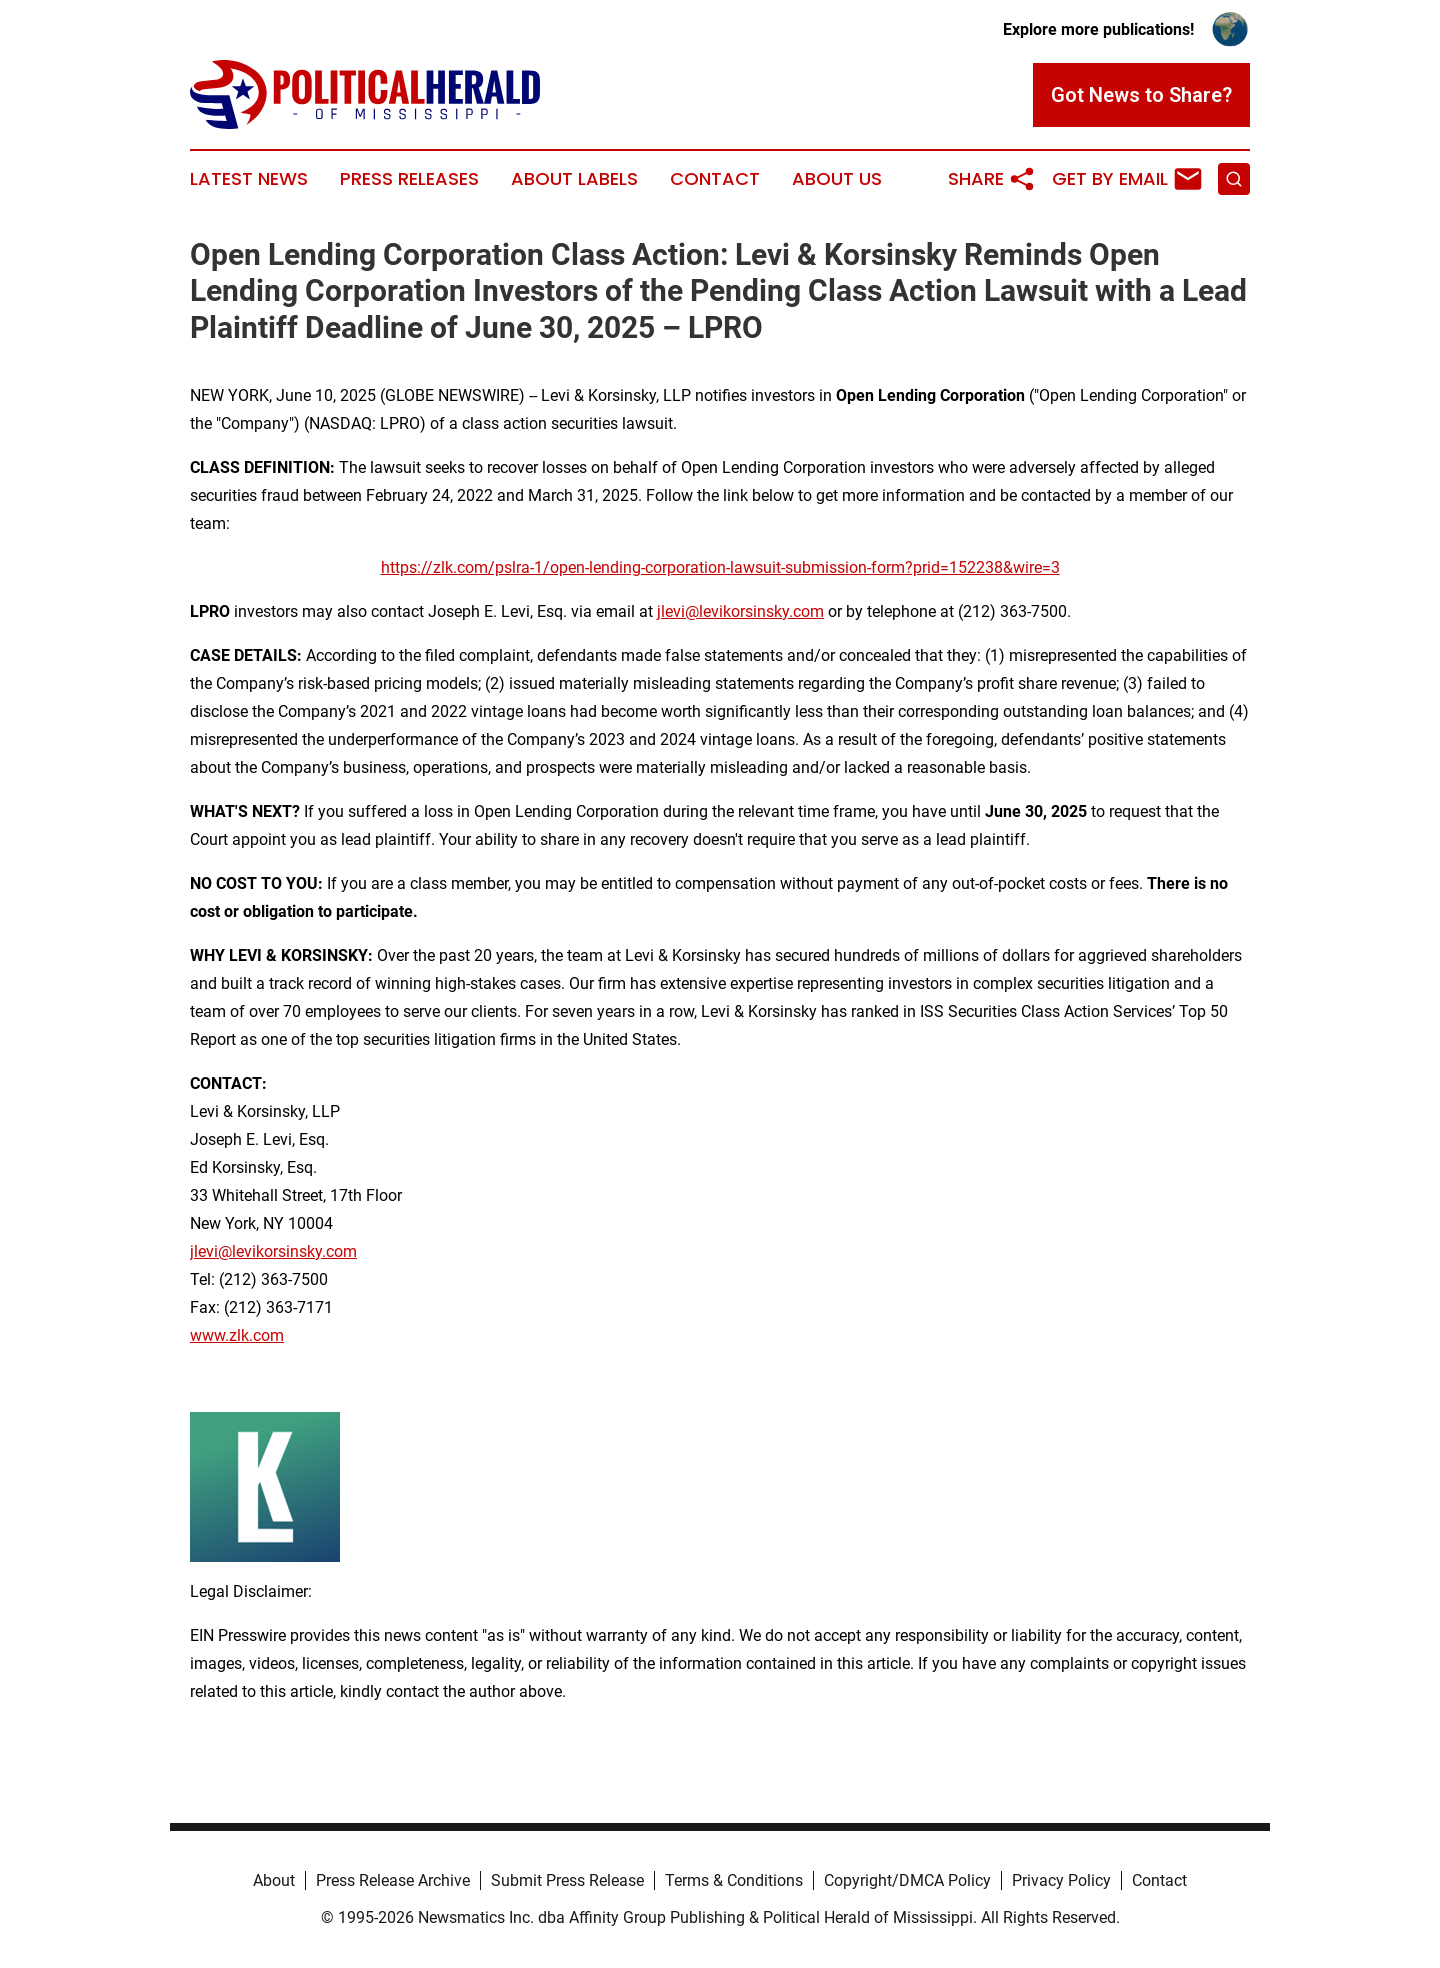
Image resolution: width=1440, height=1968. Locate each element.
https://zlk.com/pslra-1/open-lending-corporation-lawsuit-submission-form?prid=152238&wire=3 (720, 567)
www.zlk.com (237, 1335)
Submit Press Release (567, 1880)
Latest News (249, 179)
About (274, 1880)
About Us (837, 179)
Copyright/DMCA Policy (907, 1880)
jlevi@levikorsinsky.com (740, 611)
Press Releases (409, 179)
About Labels (574, 179)
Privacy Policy (1061, 1880)
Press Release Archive (393, 1880)
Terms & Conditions (734, 1880)
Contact (715, 179)
